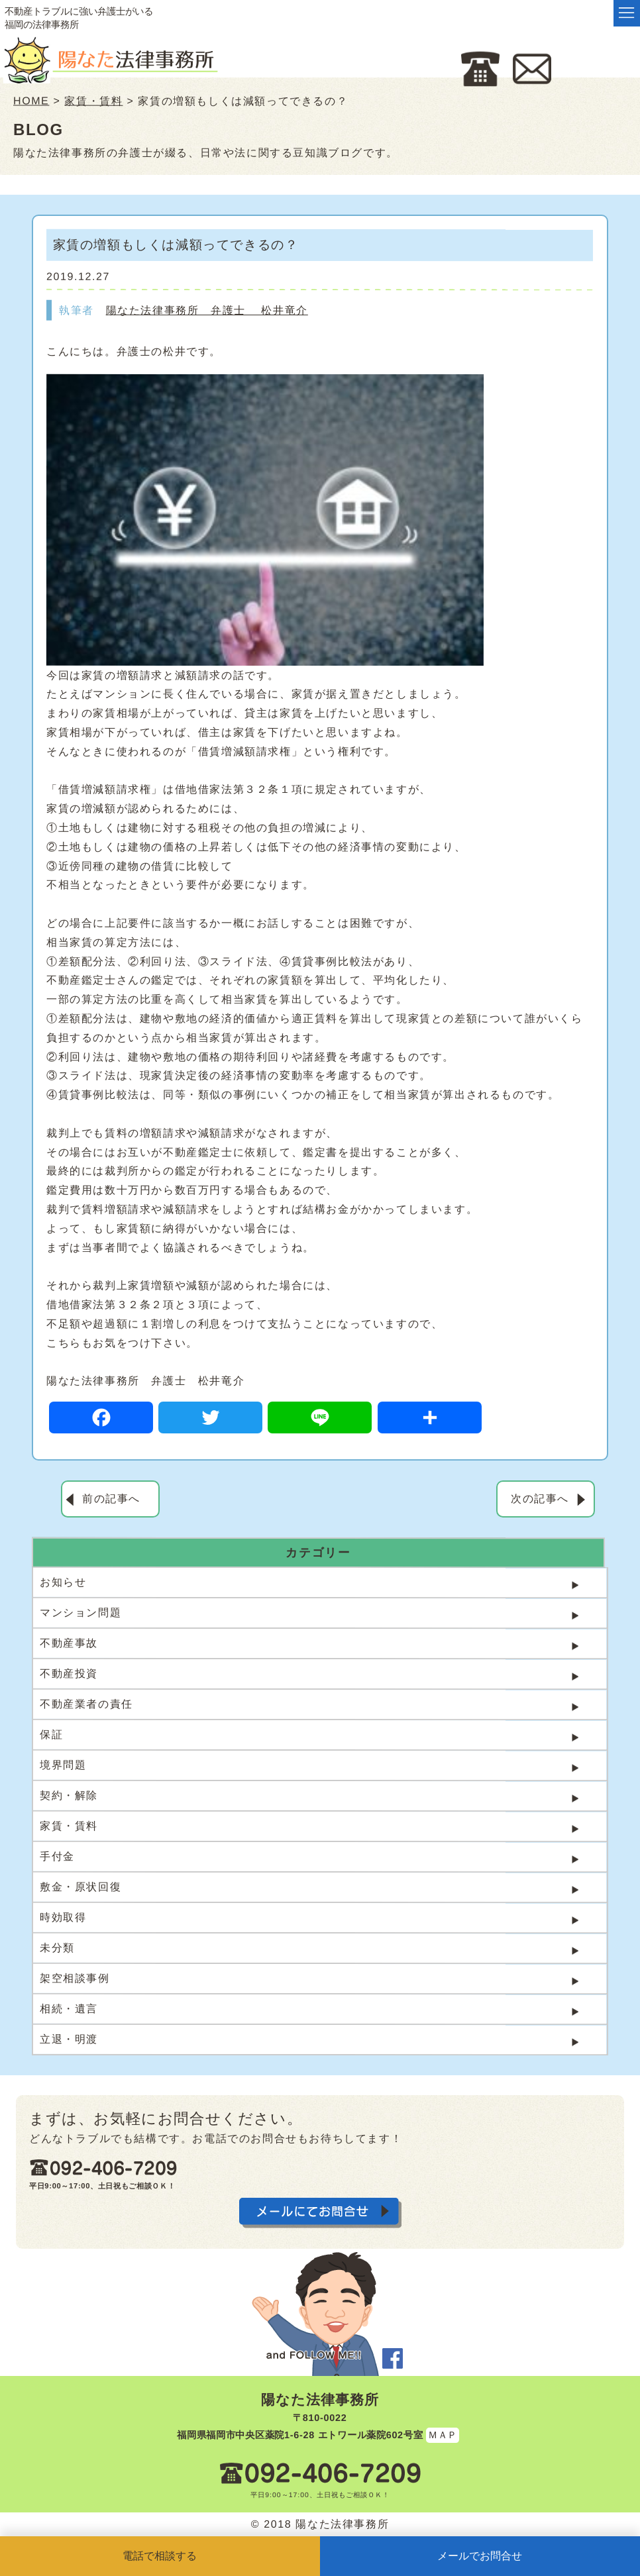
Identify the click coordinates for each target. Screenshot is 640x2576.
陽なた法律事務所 (320, 2399)
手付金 (57, 1856)
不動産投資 (69, 1673)
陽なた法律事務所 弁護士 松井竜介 (207, 309)
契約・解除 (69, 1795)
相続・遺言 (69, 2008)
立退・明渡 (69, 2039)
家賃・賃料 (69, 1825)
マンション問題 (80, 1612)
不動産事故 (69, 1643)
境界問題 (63, 1765)
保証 (51, 1734)
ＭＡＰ (442, 2434)
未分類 (57, 1947)
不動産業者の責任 (86, 1704)
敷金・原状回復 (80, 1886)
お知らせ (63, 1582)
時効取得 (63, 1917)
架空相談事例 (75, 1978)
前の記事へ (111, 1498)
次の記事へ (540, 1498)
